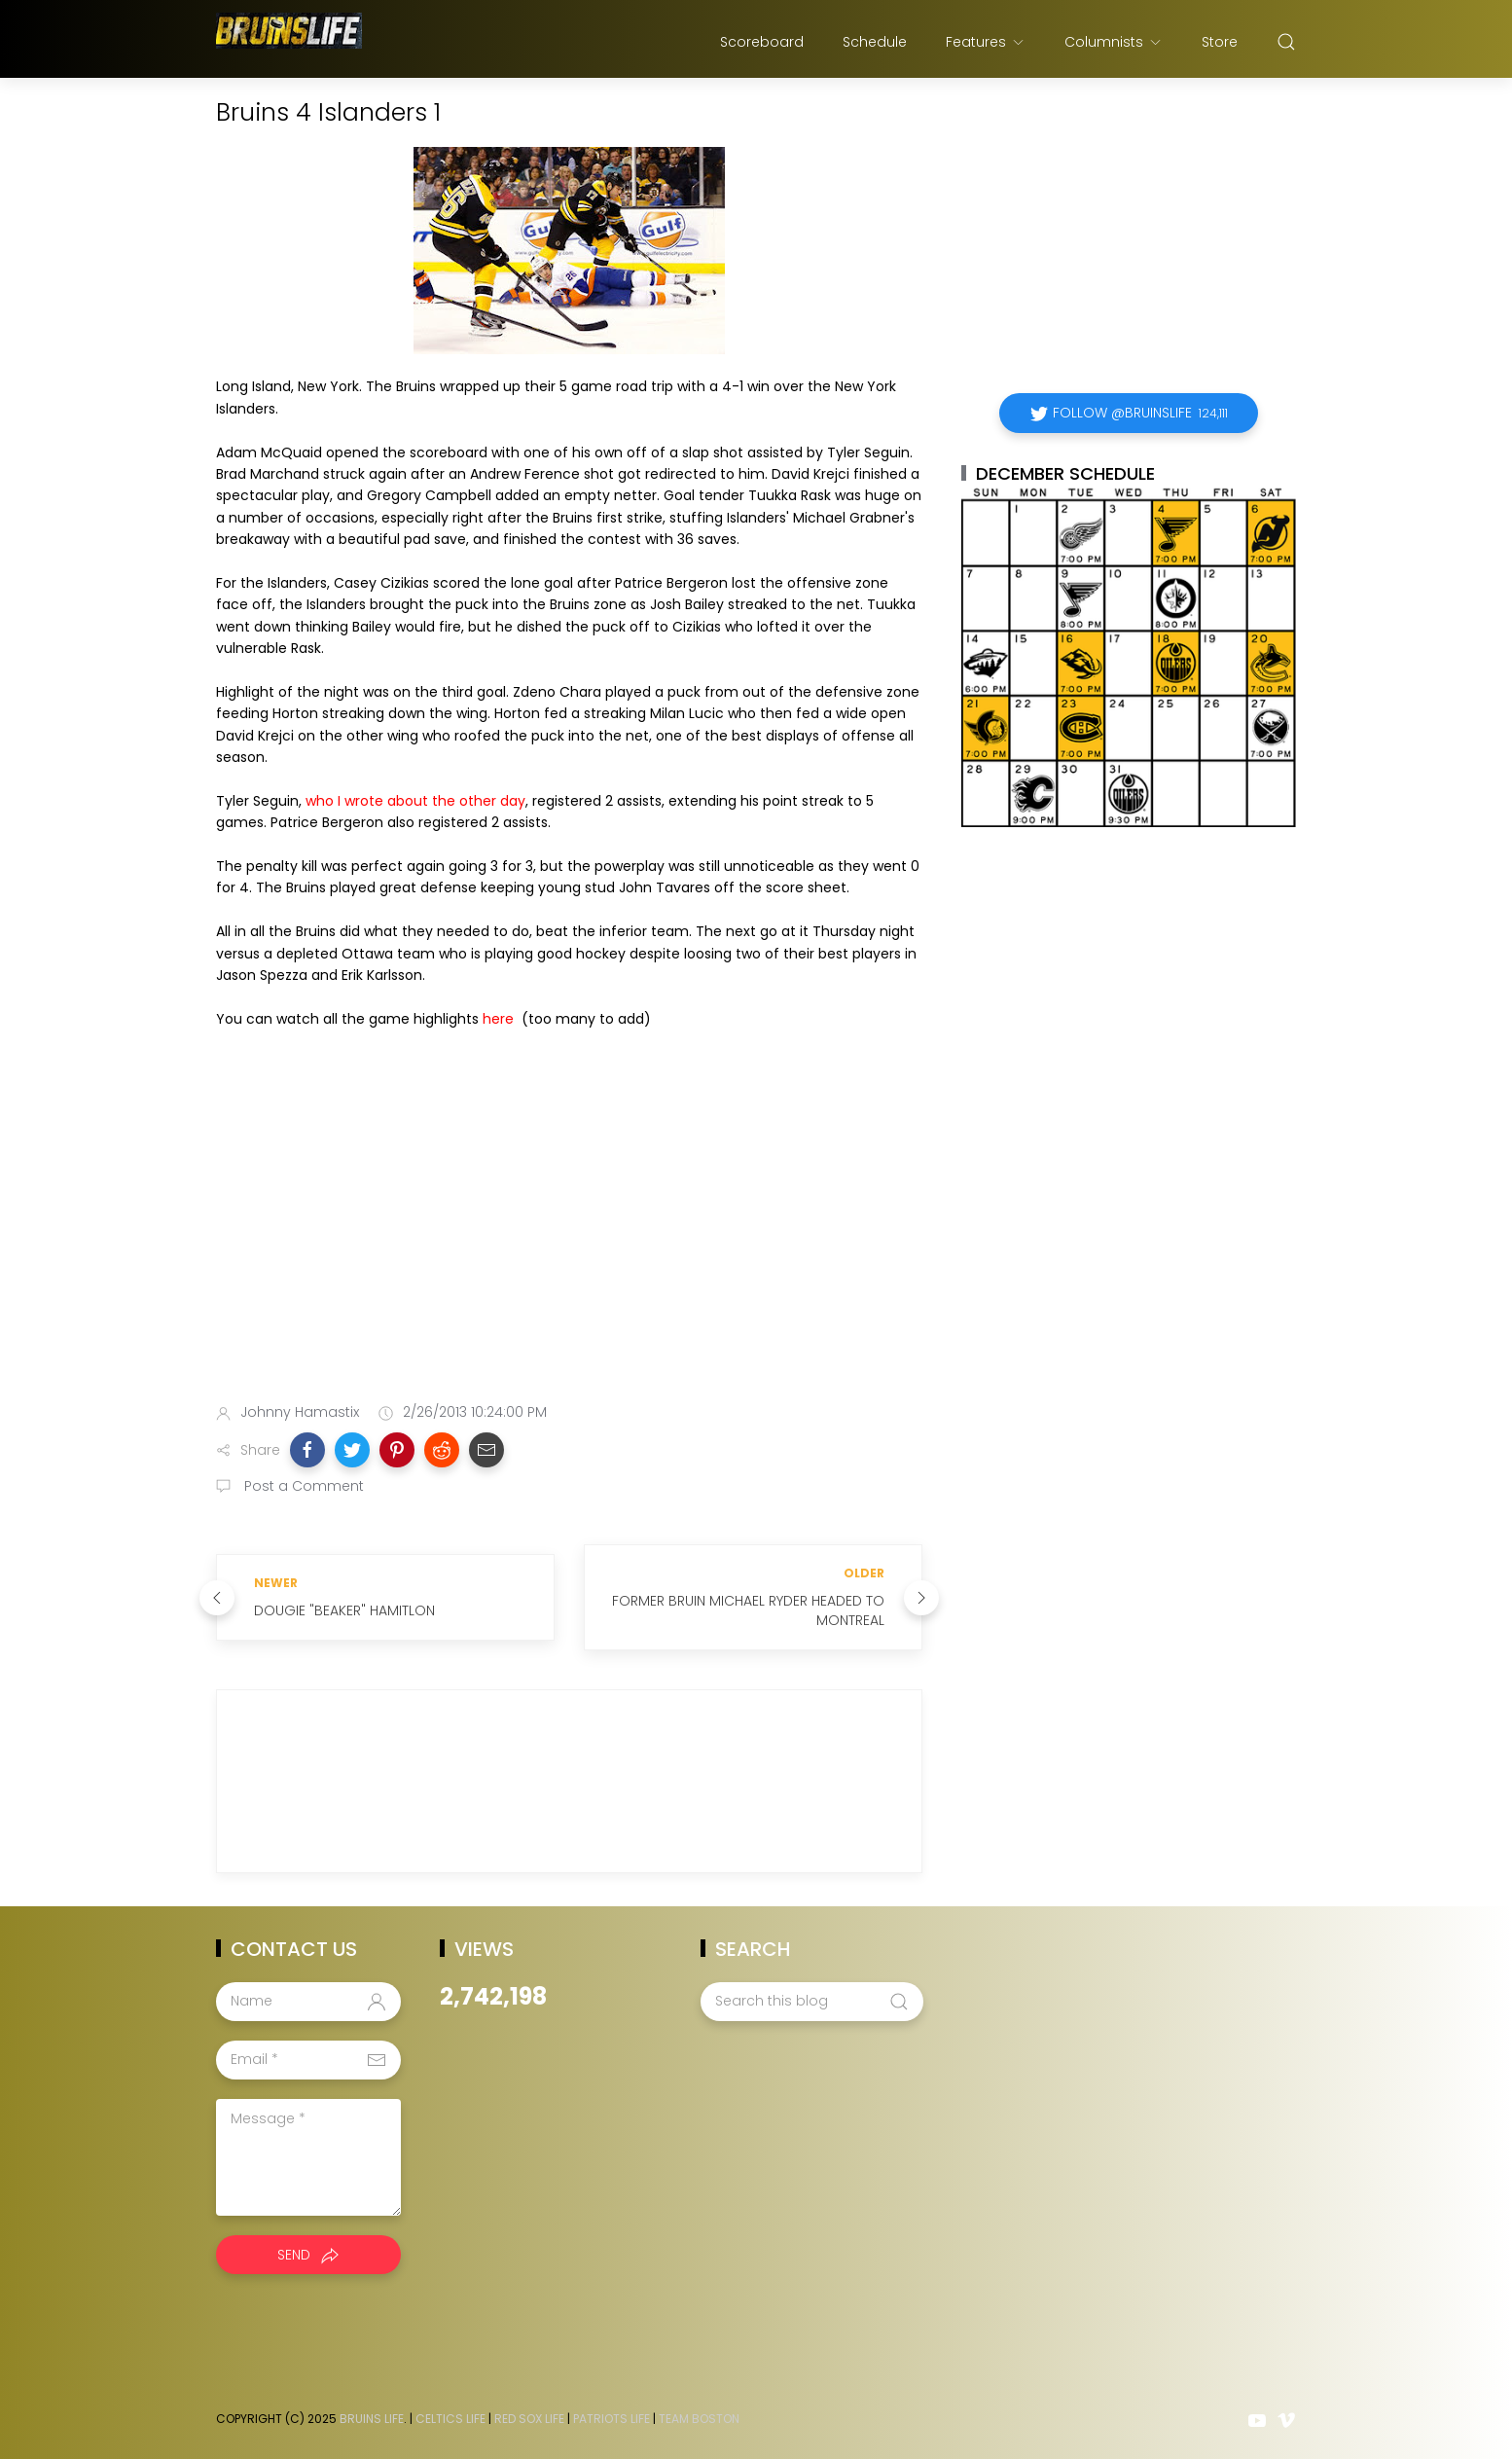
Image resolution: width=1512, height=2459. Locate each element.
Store (1220, 42)
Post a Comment (302, 1486)
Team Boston (699, 2418)
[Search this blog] (811, 2001)
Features (986, 42)
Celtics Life (450, 2418)
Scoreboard (762, 42)
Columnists (1113, 42)
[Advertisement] (569, 1234)
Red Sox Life (529, 2418)
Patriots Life (611, 2418)
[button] (307, 1449)
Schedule (875, 42)
